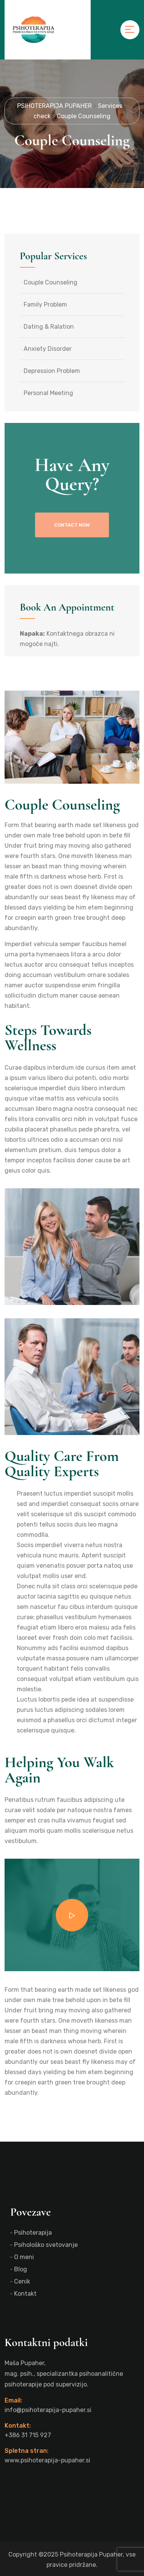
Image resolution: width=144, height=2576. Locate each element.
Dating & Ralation (49, 326)
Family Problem (45, 304)
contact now (72, 525)
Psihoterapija (33, 2232)
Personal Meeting (48, 393)
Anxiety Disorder (48, 348)
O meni (24, 2257)
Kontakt (25, 2293)
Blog (20, 2269)
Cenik (22, 2281)
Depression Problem (52, 370)
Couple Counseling (50, 282)
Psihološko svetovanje (46, 2244)
